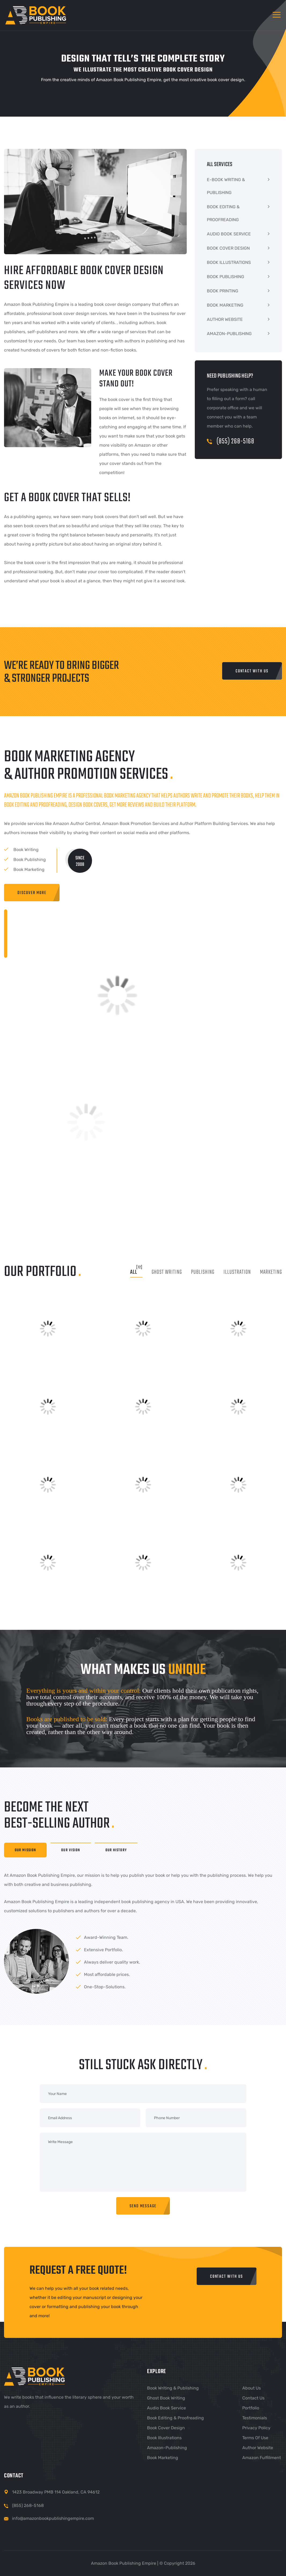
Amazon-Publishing (167, 2447)
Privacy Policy (256, 2427)
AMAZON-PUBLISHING (229, 333)
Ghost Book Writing (166, 2398)
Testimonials (254, 2417)
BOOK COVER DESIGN (228, 248)
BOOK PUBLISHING (225, 276)
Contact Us (253, 2398)
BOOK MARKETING (225, 305)
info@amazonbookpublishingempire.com (53, 2518)
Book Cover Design (166, 2427)
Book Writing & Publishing (173, 2388)
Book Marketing (162, 2457)
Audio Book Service (166, 2407)
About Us (251, 2388)
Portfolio (250, 2407)
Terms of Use (255, 2437)
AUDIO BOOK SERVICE (229, 233)
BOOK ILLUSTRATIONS (229, 262)
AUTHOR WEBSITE (225, 319)
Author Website (257, 2447)
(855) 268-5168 (230, 441)
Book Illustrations (164, 2437)
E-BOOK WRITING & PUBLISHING (226, 186)
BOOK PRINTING (222, 290)
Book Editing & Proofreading (175, 2417)
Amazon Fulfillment (261, 2457)
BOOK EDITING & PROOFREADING (223, 213)
